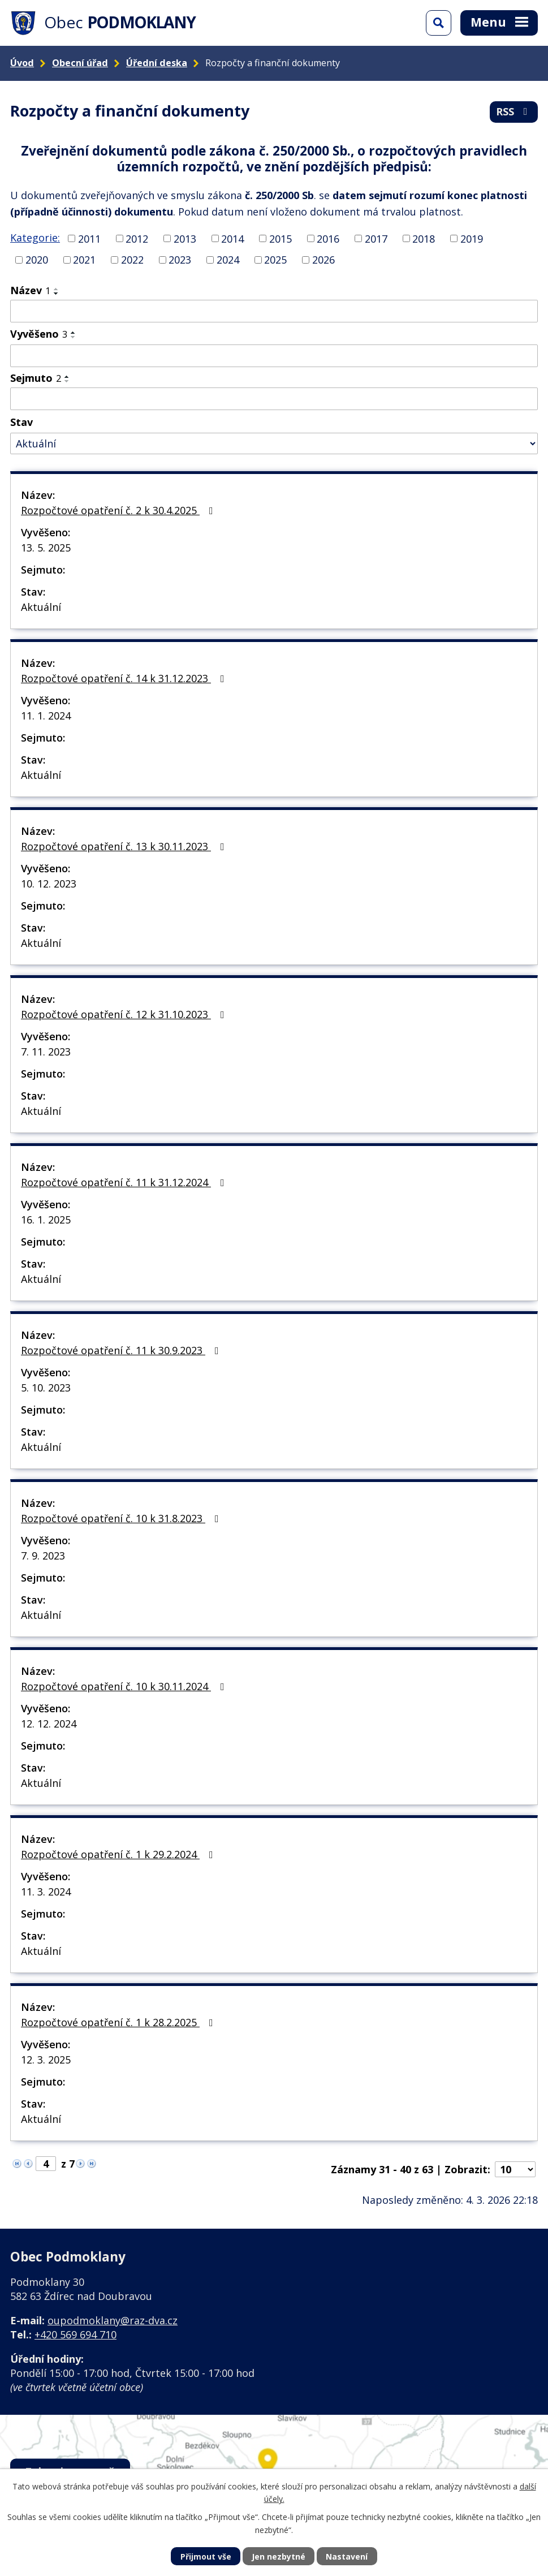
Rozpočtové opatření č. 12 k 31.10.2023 (125, 1014)
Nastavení (347, 2556)
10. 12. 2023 (48, 883)
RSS (514, 111)
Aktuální (41, 607)
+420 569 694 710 (75, 2334)
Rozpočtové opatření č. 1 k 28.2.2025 (119, 2022)
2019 (471, 238)
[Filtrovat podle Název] (274, 311)
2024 (228, 259)
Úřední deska (156, 63)
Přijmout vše (205, 2556)
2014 (232, 238)
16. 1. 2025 (46, 1219)
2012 (137, 238)
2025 (275, 259)
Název (30, 290)
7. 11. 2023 (46, 1051)
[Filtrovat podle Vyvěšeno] (274, 355)
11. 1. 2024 (46, 715)
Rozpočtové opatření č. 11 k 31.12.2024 (125, 1182)
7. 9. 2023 (43, 1555)
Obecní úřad (80, 63)
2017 (376, 238)
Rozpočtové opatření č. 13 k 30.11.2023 (125, 846)
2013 (185, 238)
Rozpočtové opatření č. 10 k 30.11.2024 (125, 1686)
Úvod (22, 63)
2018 (423, 238)
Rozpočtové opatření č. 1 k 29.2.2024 (119, 1854)
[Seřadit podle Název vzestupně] (56, 289)
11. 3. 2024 (46, 1891)
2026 (323, 259)
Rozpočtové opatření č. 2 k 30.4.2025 (119, 510)
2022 (132, 259)
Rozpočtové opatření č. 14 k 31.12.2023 (125, 678)
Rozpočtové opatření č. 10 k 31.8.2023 (122, 1518)
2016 (328, 238)
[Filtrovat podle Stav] (274, 444)
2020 (36, 259)
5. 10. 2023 (46, 1387)
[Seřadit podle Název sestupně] (56, 293)
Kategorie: (35, 237)
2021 (84, 259)
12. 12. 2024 (48, 1723)
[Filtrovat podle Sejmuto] (274, 398)
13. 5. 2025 (46, 547)
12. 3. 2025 (46, 2059)
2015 (280, 238)
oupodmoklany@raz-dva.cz (113, 2320)
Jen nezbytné (278, 2556)
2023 (180, 259)
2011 (89, 238)
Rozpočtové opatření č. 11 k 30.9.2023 (122, 1350)
